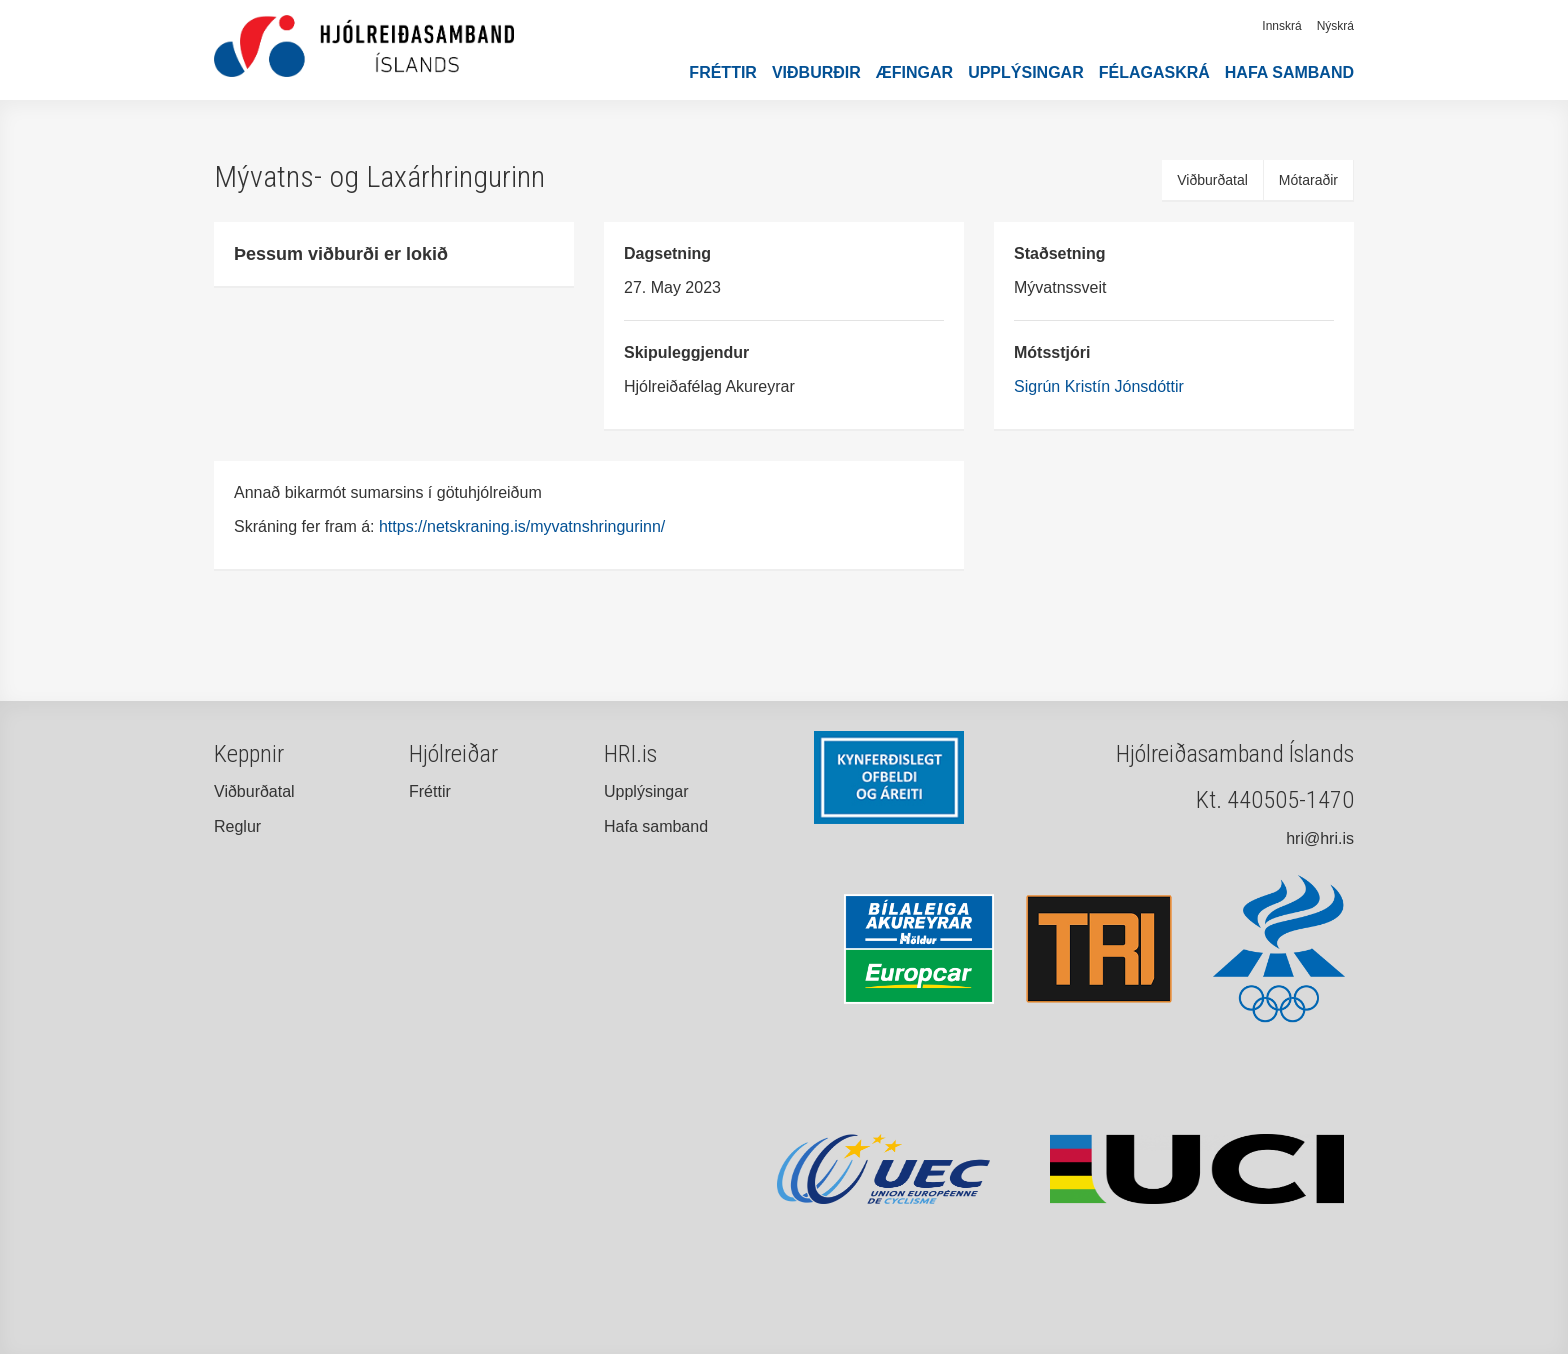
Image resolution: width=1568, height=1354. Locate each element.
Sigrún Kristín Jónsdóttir (1099, 386)
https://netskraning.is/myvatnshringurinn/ (524, 526)
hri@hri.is (1320, 838)
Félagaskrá (1154, 72)
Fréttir (723, 72)
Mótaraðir (1308, 180)
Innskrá (1281, 26)
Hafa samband (1289, 72)
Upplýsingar (1026, 72)
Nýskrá (1335, 26)
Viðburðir (816, 72)
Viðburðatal (1212, 180)
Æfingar (914, 72)
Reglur (237, 826)
